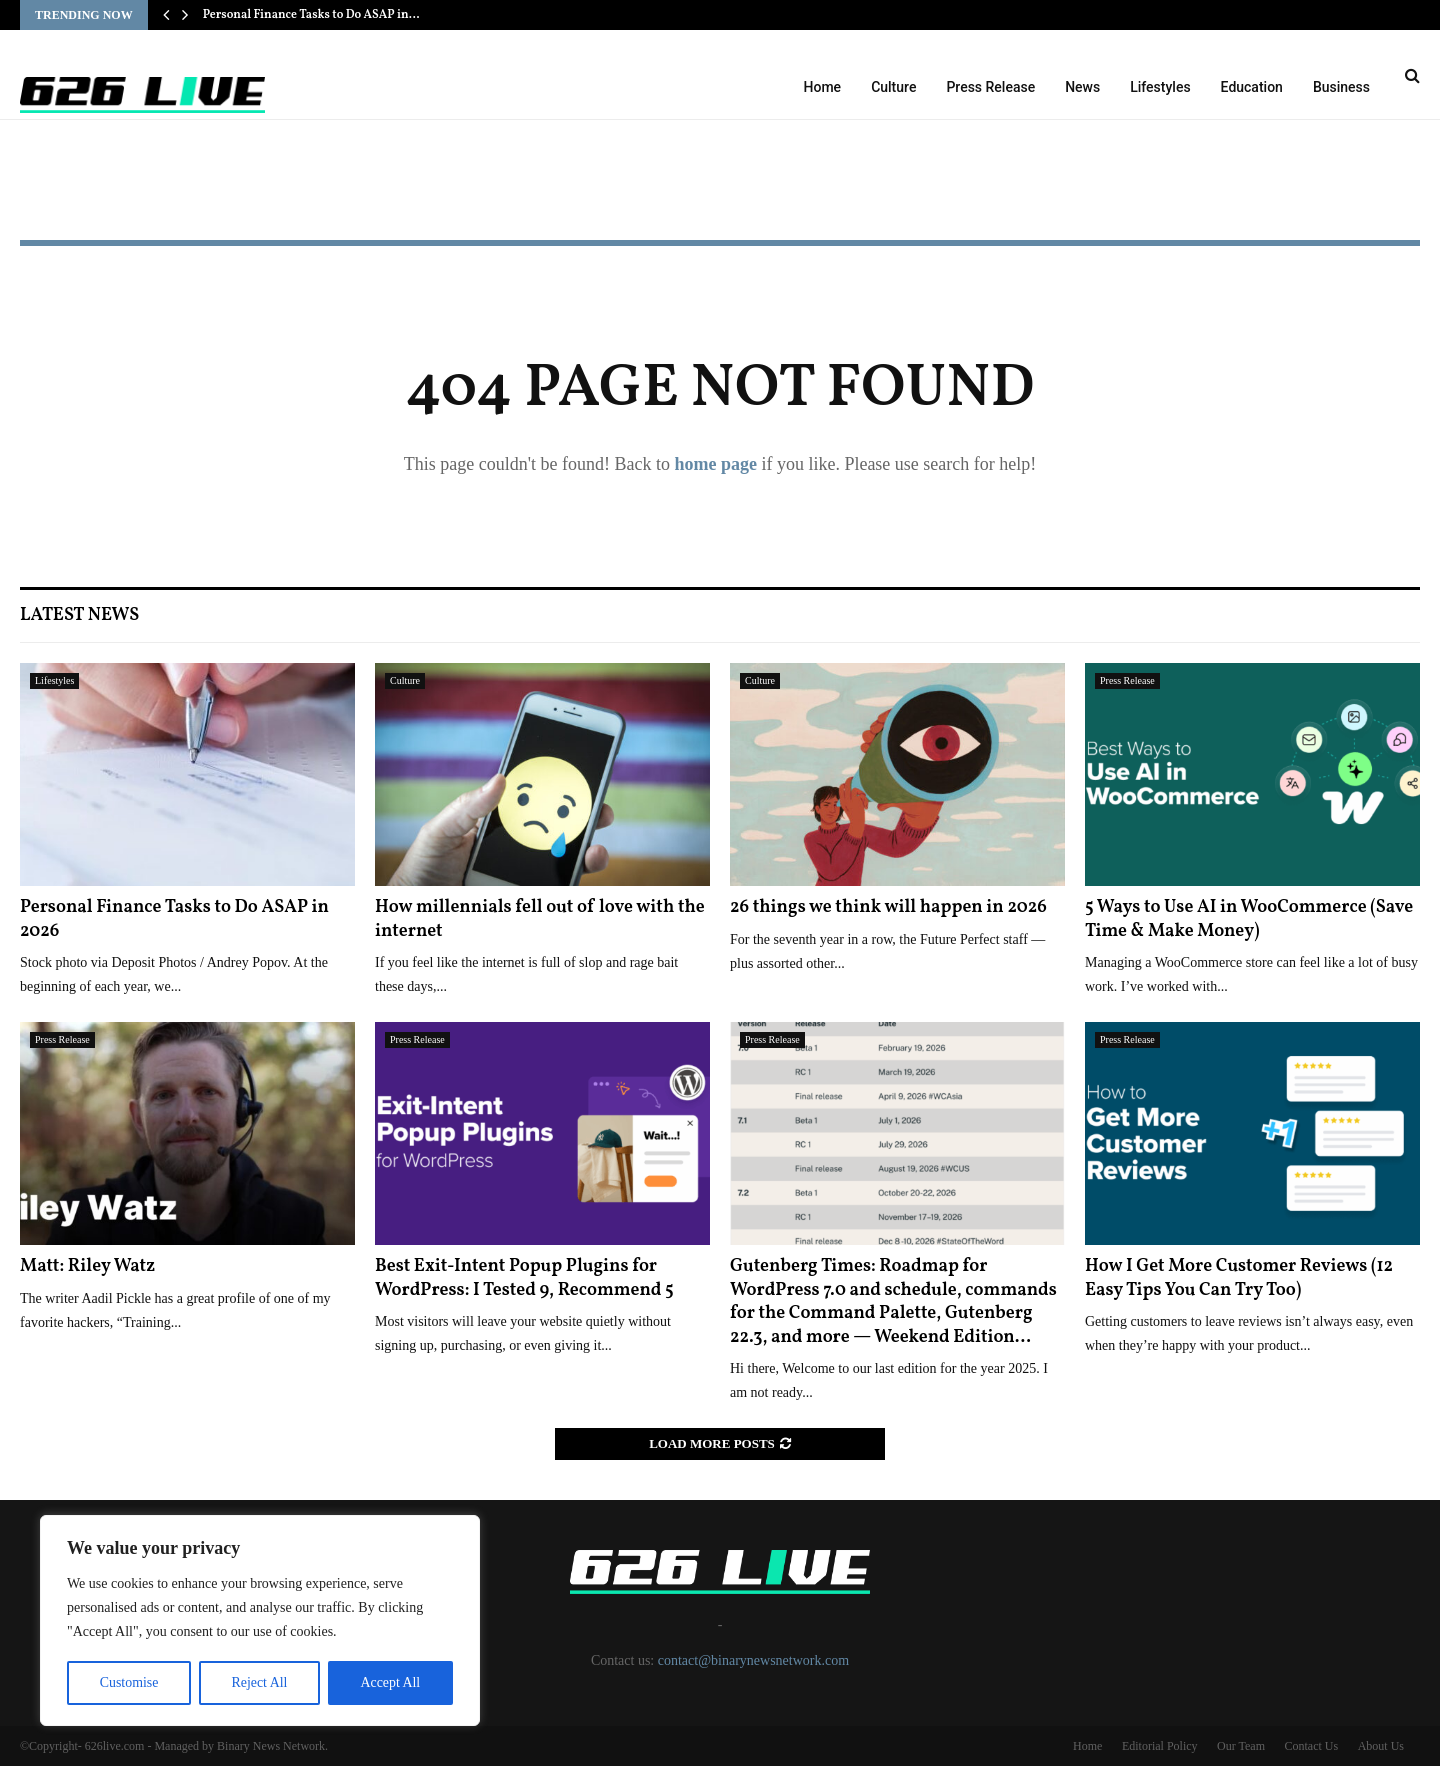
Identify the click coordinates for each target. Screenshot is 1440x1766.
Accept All (390, 1682)
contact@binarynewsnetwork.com (753, 1660)
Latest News (79, 615)
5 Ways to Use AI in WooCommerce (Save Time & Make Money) (1249, 919)
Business (1341, 87)
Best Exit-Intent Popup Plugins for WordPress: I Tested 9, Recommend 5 (524, 1278)
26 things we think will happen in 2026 (888, 907)
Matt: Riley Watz (87, 1266)
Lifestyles (1160, 87)
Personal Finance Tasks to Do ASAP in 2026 (174, 919)
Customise (128, 1682)
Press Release (990, 87)
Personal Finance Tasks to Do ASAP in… (311, 15)
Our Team (1241, 1746)
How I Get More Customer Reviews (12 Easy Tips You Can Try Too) (1239, 1278)
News (1082, 87)
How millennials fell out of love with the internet (540, 919)
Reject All (259, 1682)
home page (715, 464)
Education (1252, 87)
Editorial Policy (1160, 1746)
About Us (1381, 1746)
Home (823, 87)
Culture (893, 87)
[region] (260, 1621)
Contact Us (1311, 1746)
